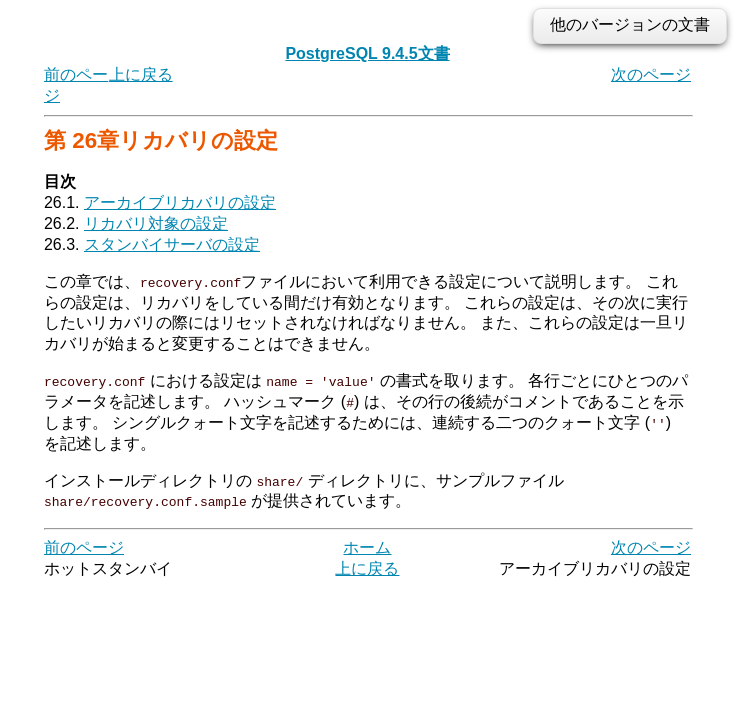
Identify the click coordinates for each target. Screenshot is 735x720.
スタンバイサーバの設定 (172, 244)
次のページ (651, 74)
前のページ (84, 547)
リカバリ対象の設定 (156, 223)
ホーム (367, 547)
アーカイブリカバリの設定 (180, 202)
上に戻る (141, 74)
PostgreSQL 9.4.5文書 (367, 53)
